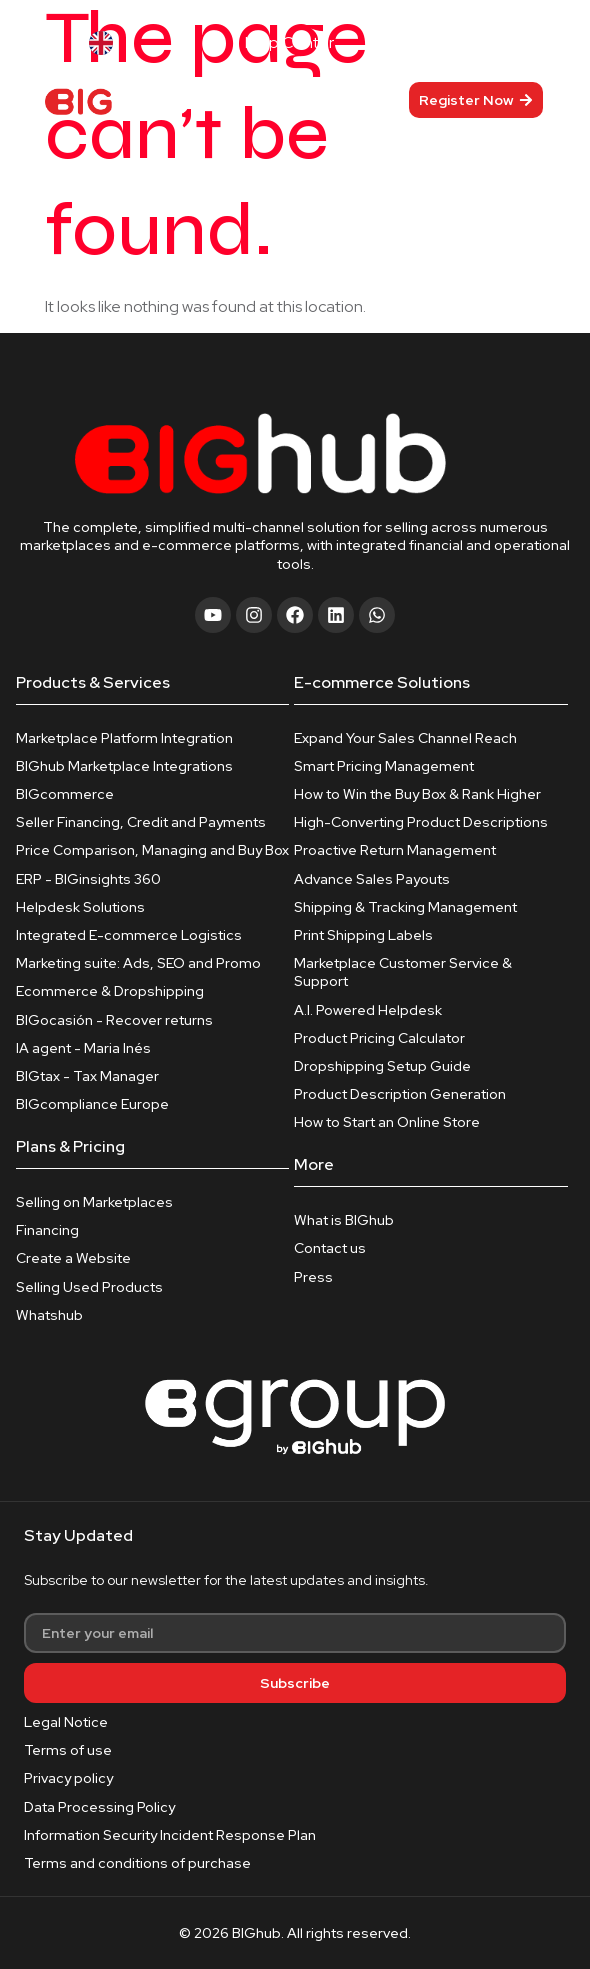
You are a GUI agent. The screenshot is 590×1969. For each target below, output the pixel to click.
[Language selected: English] (131, 42)
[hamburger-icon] (308, 99)
